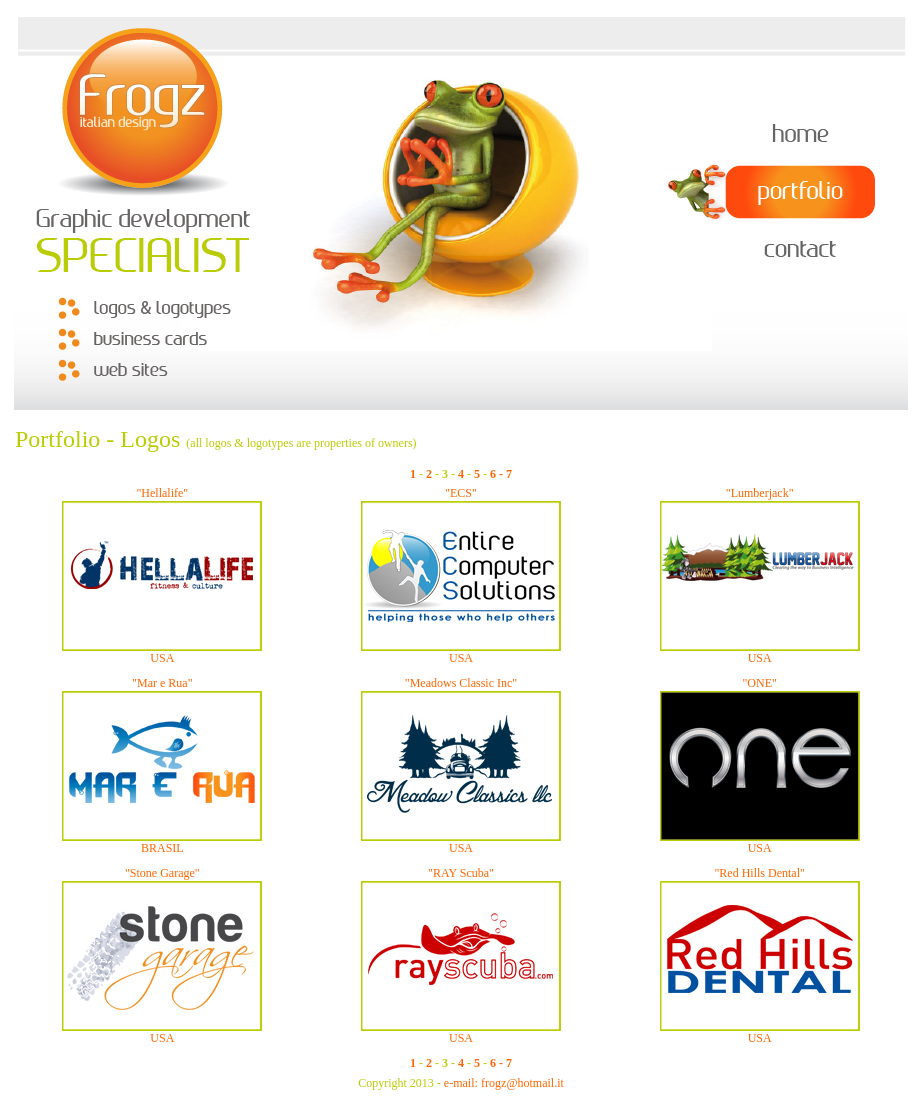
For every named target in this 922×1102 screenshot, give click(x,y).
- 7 (505, 474)
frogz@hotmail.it (522, 1083)
